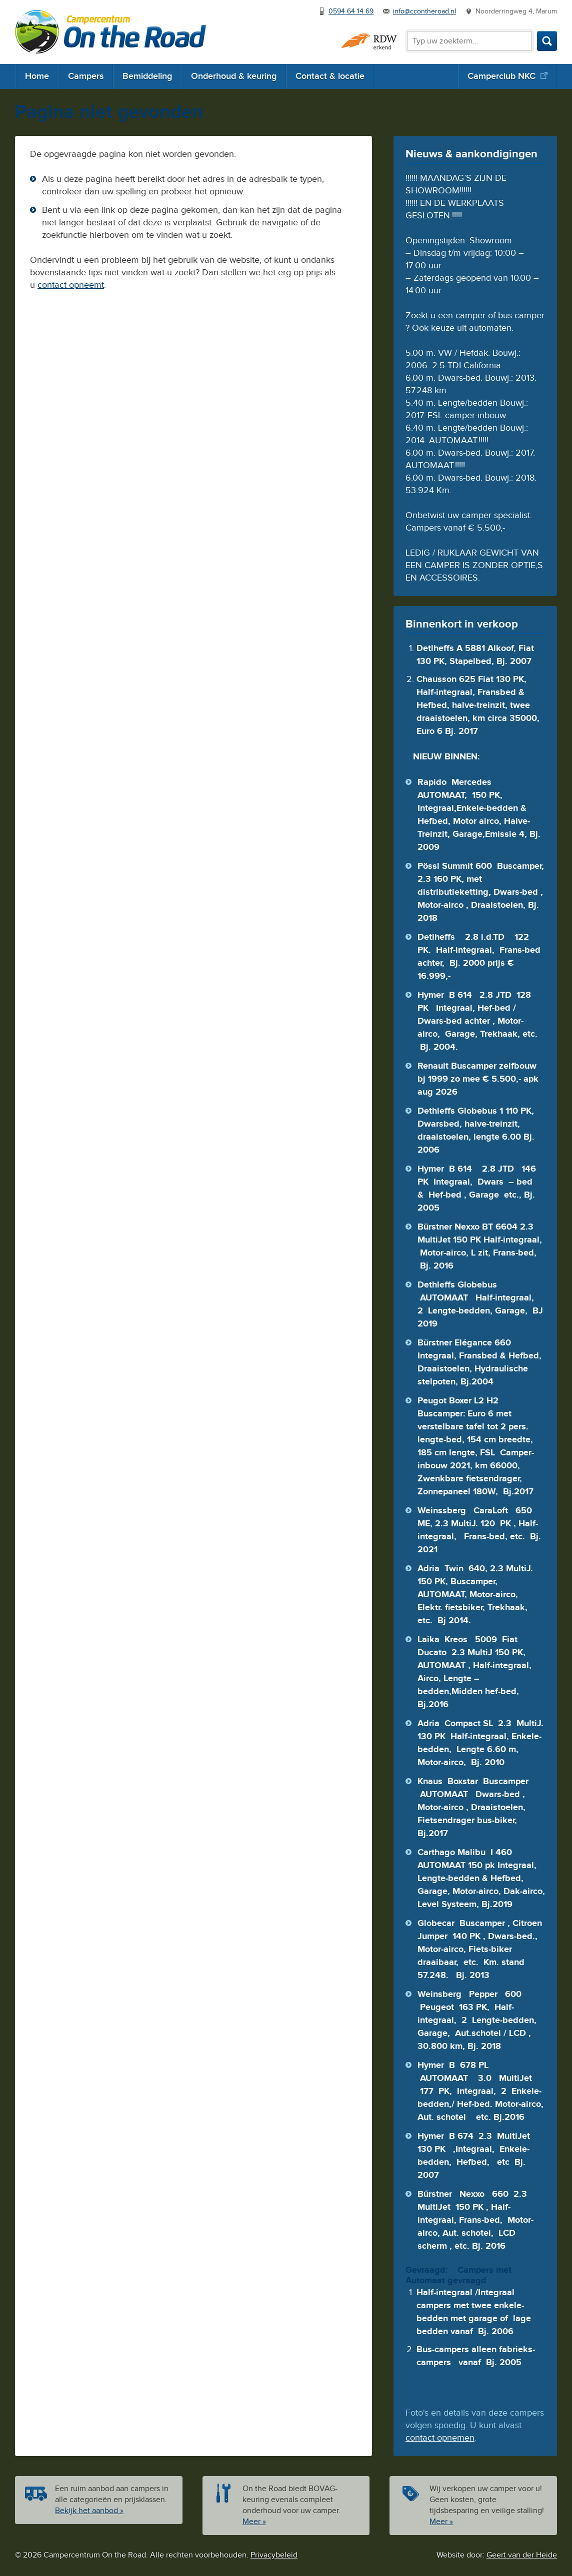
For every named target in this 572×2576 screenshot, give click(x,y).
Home (37, 76)
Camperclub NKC (502, 76)
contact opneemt (71, 285)
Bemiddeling (147, 76)
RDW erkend (369, 41)
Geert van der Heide (521, 2555)
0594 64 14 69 (351, 11)
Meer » (254, 2522)
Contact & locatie (330, 76)
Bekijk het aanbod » (89, 2511)
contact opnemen (440, 2438)
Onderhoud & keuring (233, 76)
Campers (86, 76)
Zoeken (547, 41)
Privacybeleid (274, 2555)
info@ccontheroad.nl (424, 11)
